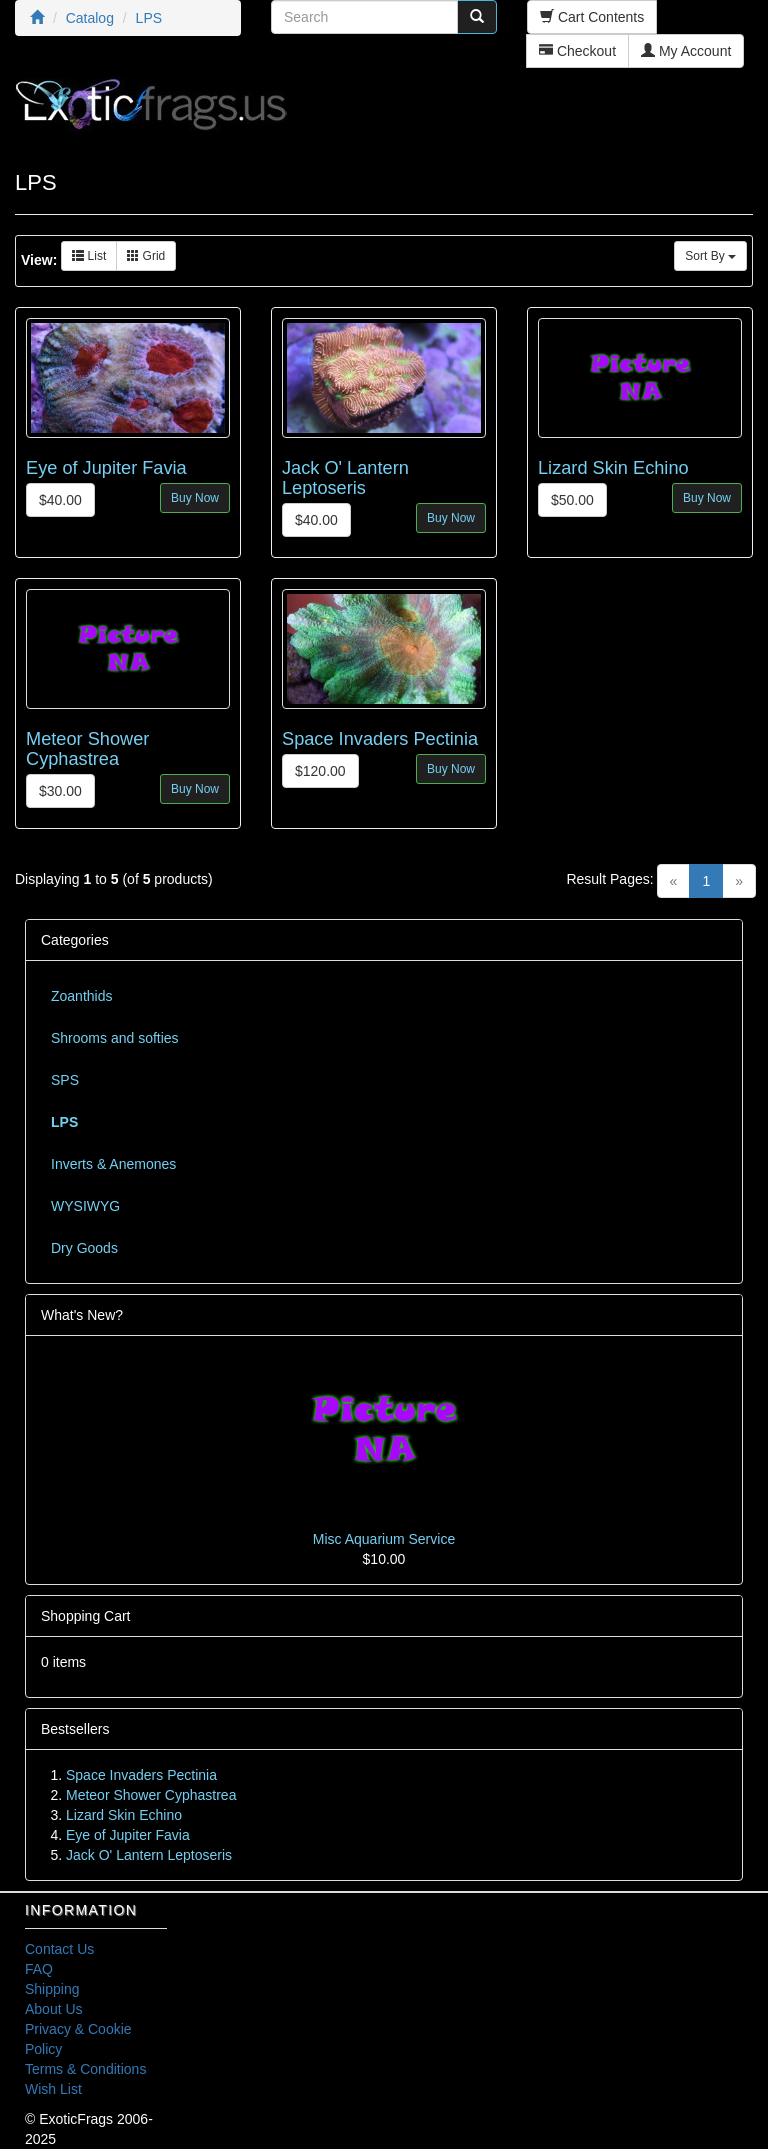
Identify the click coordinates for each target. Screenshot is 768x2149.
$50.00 (572, 500)
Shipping (52, 1989)
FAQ (39, 1969)
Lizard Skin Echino (613, 468)
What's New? (82, 1315)
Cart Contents (592, 17)
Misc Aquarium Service (384, 1539)
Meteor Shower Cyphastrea (87, 749)
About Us (54, 2009)
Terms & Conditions (85, 2069)
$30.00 (60, 791)
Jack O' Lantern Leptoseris (345, 478)
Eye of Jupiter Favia (106, 468)
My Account (686, 51)
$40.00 (60, 500)
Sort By (710, 256)
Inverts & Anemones (113, 1164)
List (89, 256)
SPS (65, 1080)
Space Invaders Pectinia (380, 739)
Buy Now (195, 498)
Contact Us (59, 1949)
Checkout (577, 51)
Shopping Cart (86, 1616)
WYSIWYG (85, 1206)
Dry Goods (84, 1248)
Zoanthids (81, 996)
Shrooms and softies (115, 1038)
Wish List (53, 2089)
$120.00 (320, 771)
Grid (146, 256)
